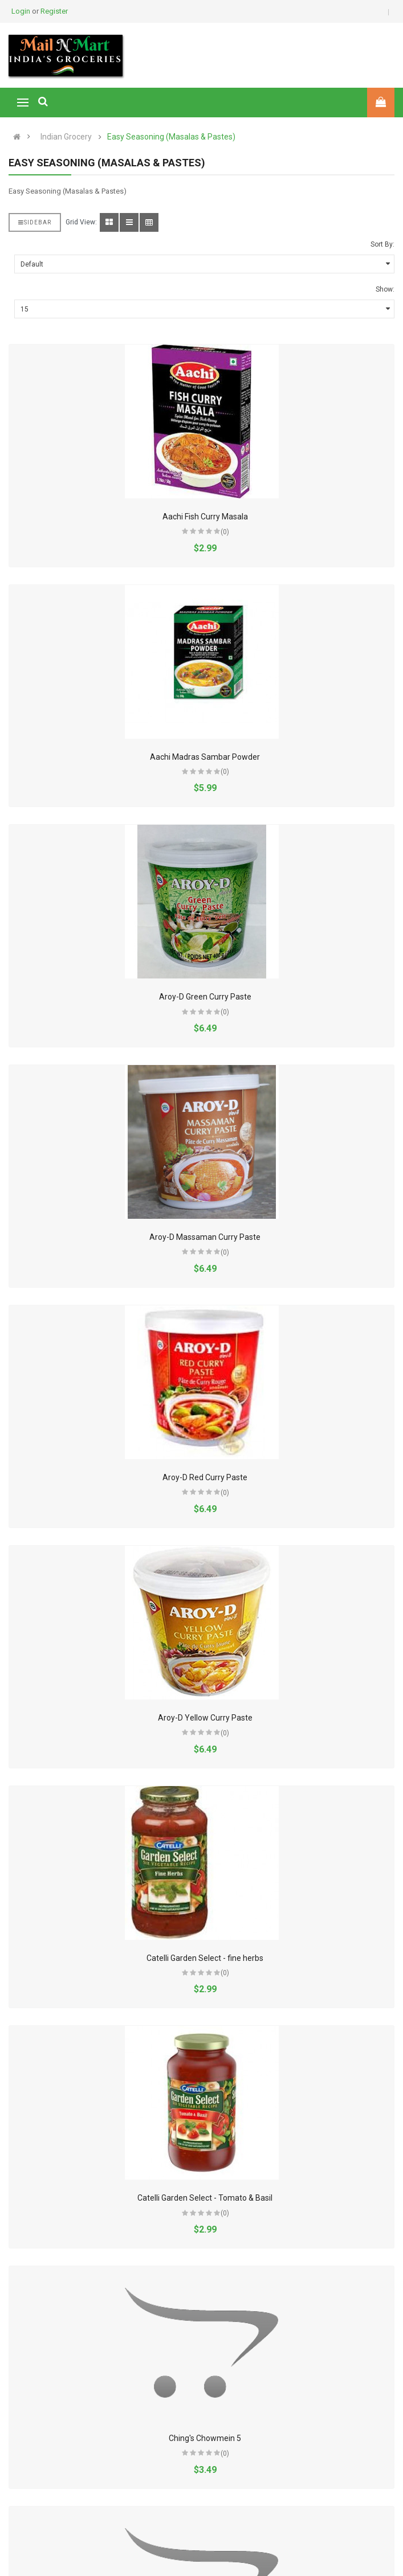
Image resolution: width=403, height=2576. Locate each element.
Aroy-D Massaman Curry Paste (204, 1237)
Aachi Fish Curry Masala (205, 516)
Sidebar (34, 222)
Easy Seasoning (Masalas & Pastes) (171, 137)
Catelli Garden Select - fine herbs (204, 1958)
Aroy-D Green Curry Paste (205, 996)
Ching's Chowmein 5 (205, 2438)
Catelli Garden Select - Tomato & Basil (204, 2197)
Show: (385, 289)
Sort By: (382, 244)
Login (21, 11)
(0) (225, 532)
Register (54, 11)
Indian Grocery (66, 137)
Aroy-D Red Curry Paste (204, 1477)
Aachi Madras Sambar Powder (205, 756)
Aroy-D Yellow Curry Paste (205, 1717)
